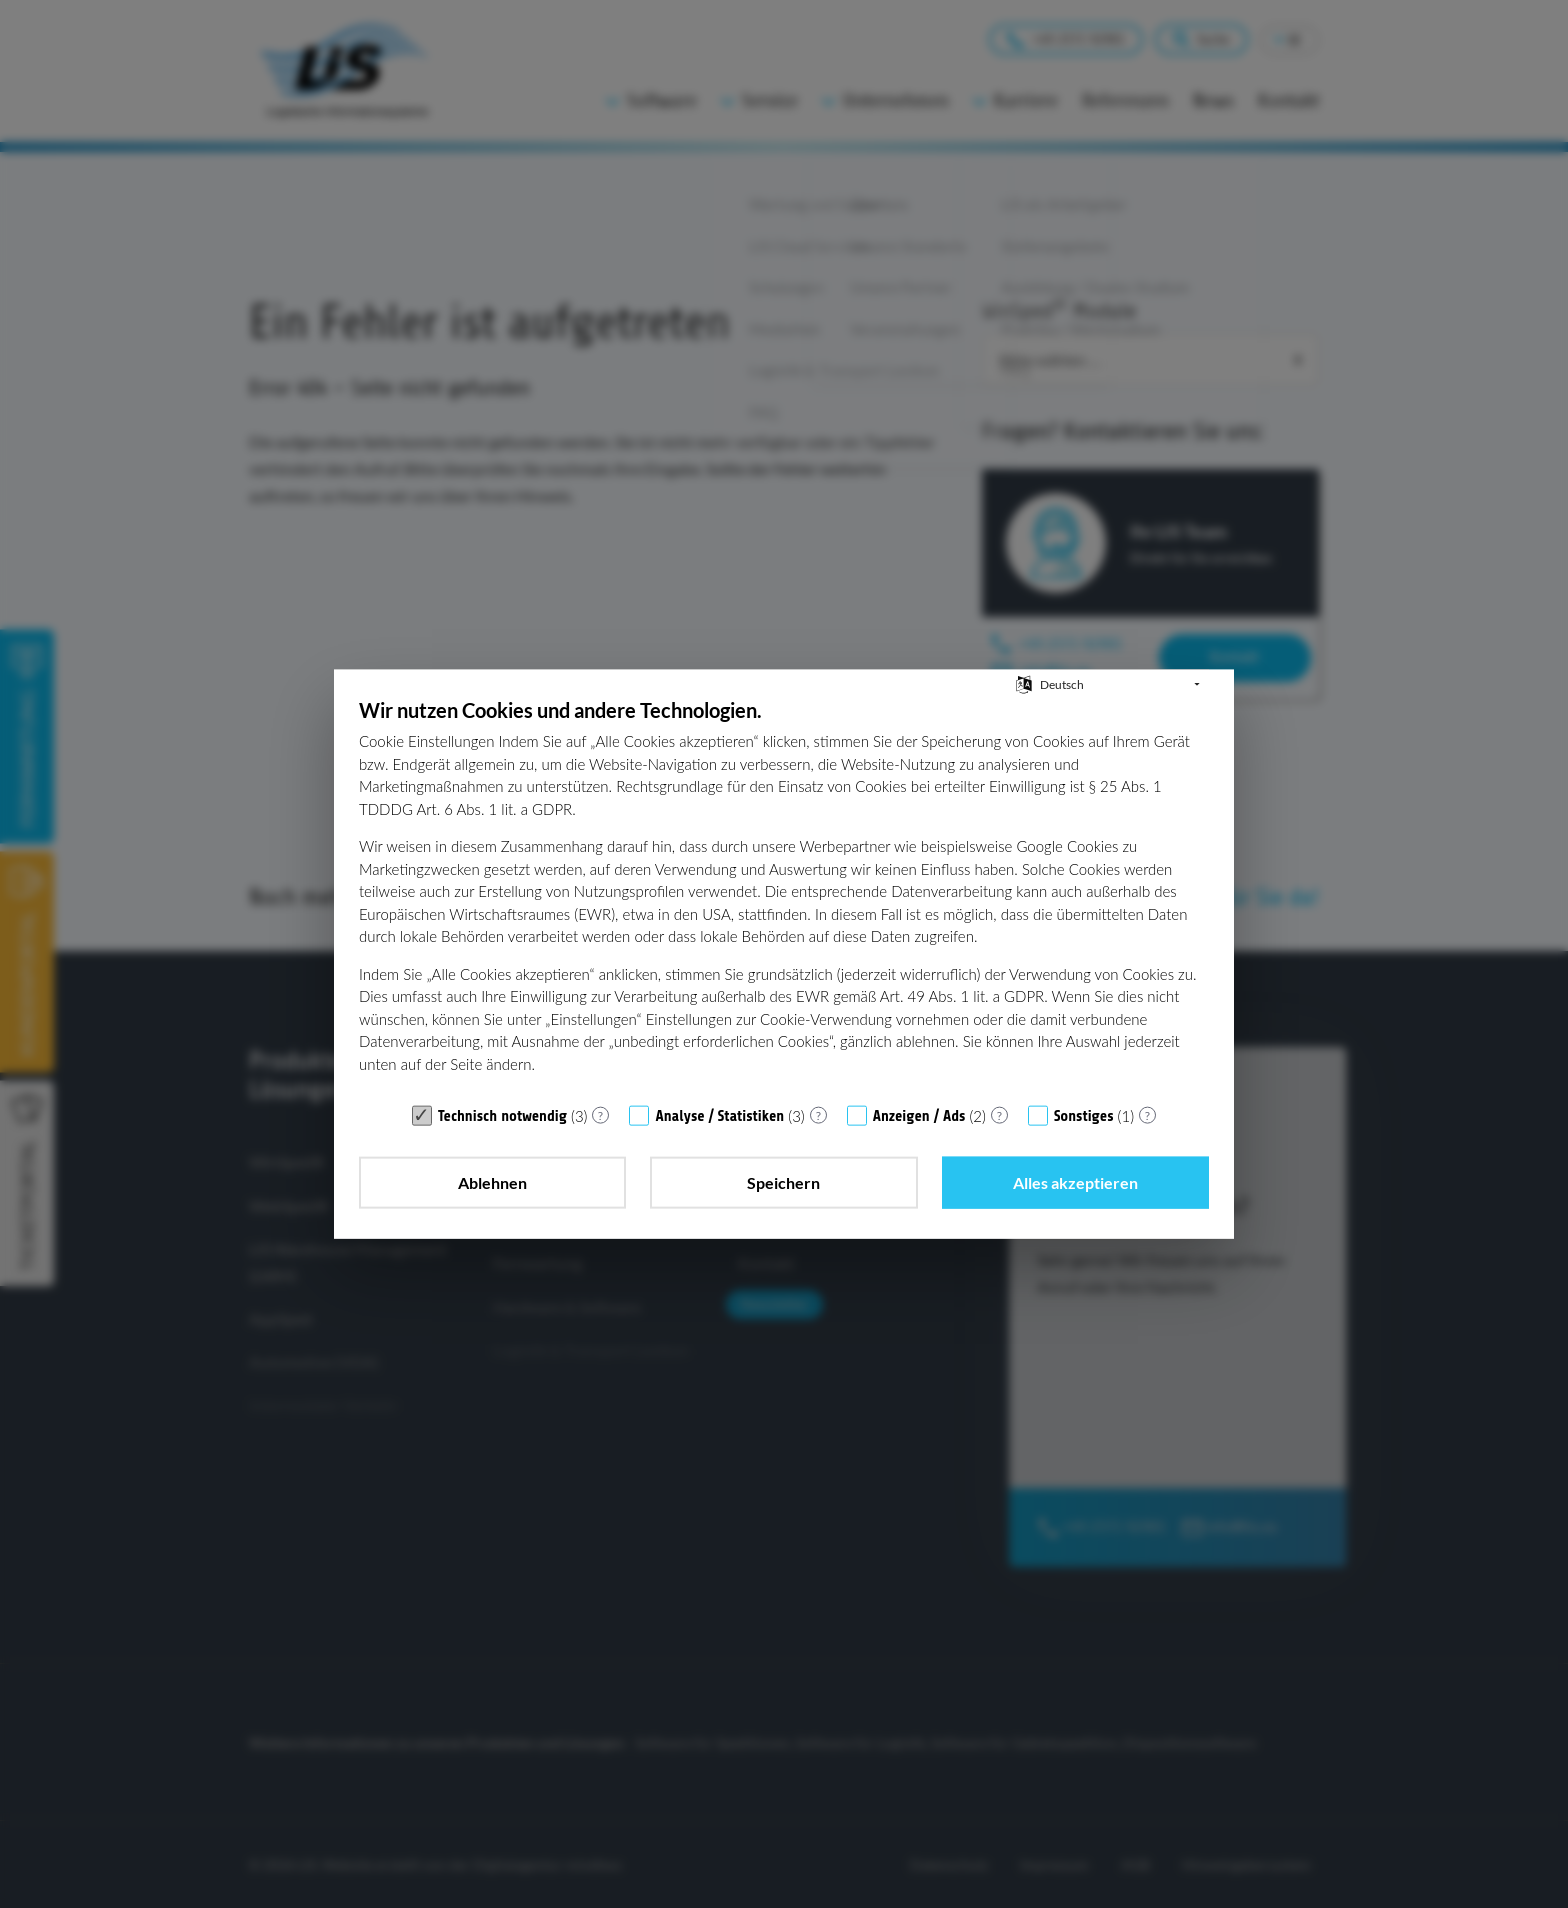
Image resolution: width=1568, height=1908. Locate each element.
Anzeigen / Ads (919, 1116)
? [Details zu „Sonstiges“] (1147, 1114)
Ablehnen (492, 1182)
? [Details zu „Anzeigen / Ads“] (999, 1114)
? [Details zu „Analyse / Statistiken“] (818, 1114)
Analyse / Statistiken (719, 1116)
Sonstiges (1084, 1116)
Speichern (783, 1182)
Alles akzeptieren (1075, 1182)
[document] (784, 895)
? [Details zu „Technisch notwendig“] (600, 1114)
